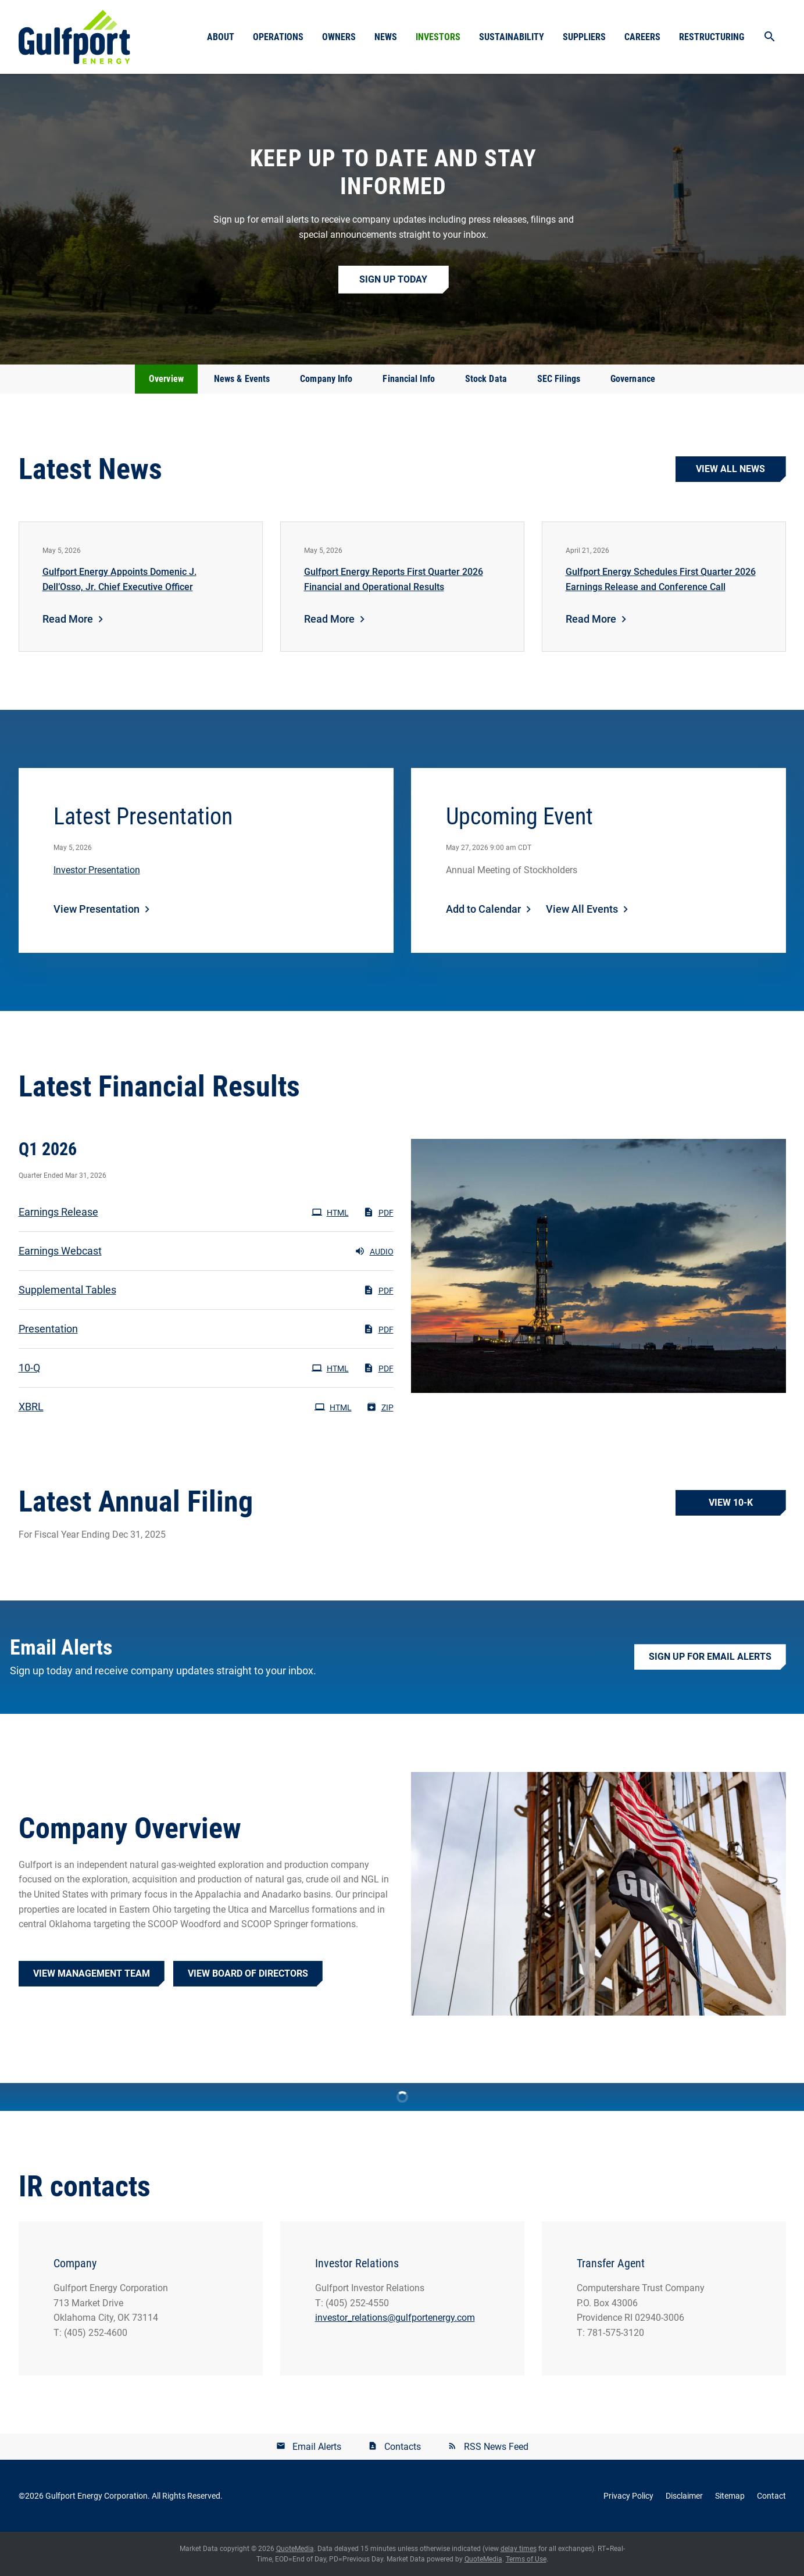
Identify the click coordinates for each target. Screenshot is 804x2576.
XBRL (31, 1406)
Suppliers (584, 36)
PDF (378, 1212)
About (220, 36)
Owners (339, 36)
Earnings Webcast (60, 1251)
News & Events (242, 378)
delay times (519, 2549)
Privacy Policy (628, 2496)
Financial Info (408, 378)
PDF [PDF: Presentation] (378, 1329)
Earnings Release (58, 1212)
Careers (642, 36)
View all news (730, 468)
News (385, 36)
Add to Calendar (483, 909)
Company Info (326, 378)
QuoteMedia (295, 2549)
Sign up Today (393, 279)
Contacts (402, 2446)
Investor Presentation (96, 870)
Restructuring (711, 36)
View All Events (582, 909)
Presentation (48, 1329)
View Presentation (96, 909)
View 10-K (731, 1502)
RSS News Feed (496, 2446)
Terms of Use (526, 2559)
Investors (438, 36)
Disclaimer (684, 2496)
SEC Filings (558, 378)
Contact (771, 2496)
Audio (374, 1251)
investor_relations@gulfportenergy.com (395, 2317)
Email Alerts (316, 2446)
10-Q (29, 1368)
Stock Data (486, 378)
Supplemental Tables (67, 1290)
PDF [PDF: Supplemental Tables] (378, 1290)
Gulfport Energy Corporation (96, 2495)
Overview (166, 378)
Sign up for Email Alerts (710, 1656)
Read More (67, 619)
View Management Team (91, 1973)
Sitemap (730, 2496)
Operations (278, 36)
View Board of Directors (248, 1973)
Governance (632, 378)
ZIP (380, 1407)
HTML (330, 1212)
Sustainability (511, 36)
